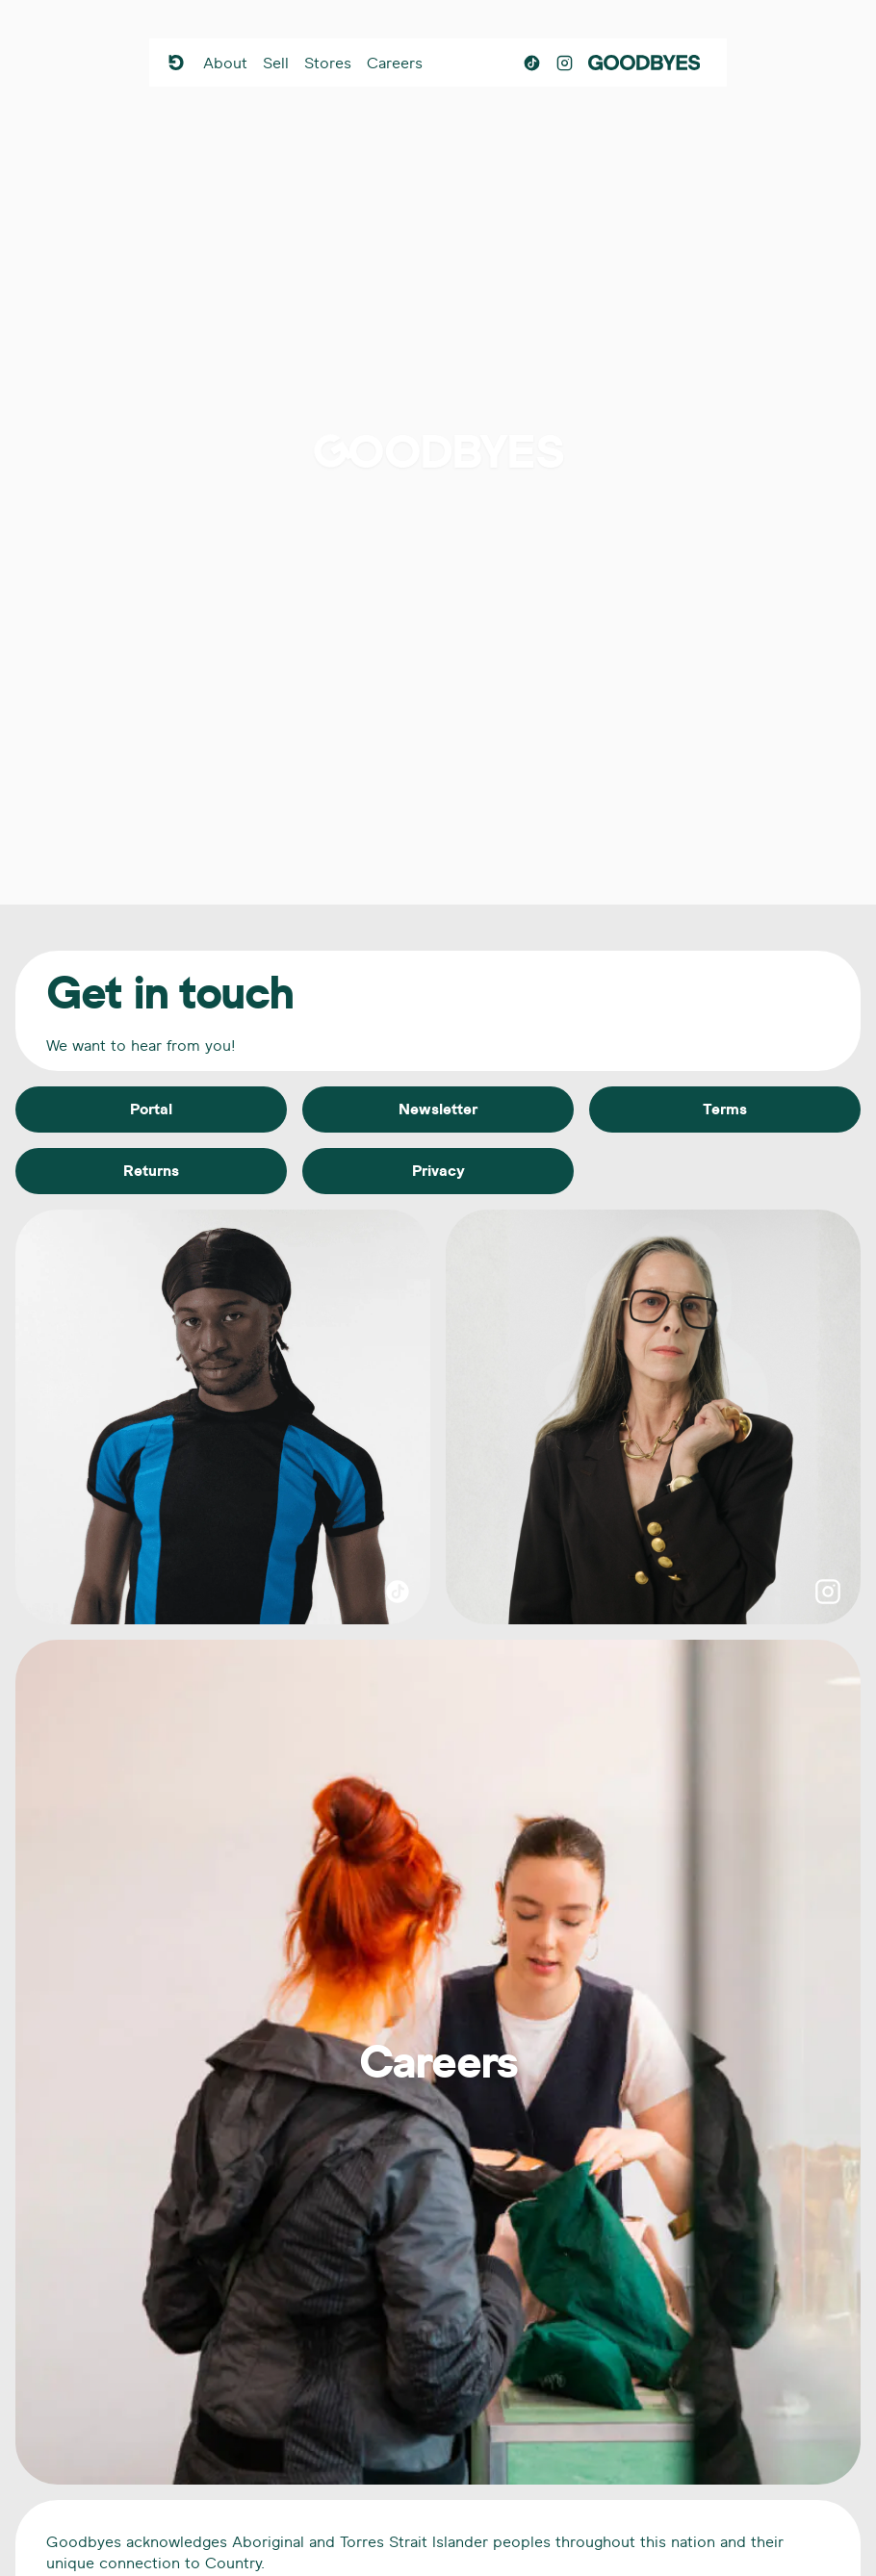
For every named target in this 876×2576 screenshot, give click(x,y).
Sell (276, 62)
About (225, 62)
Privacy (438, 1170)
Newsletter (438, 1109)
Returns (151, 1170)
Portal (151, 1109)
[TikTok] (532, 63)
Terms (725, 1109)
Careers (395, 62)
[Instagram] (564, 63)
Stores (327, 62)
